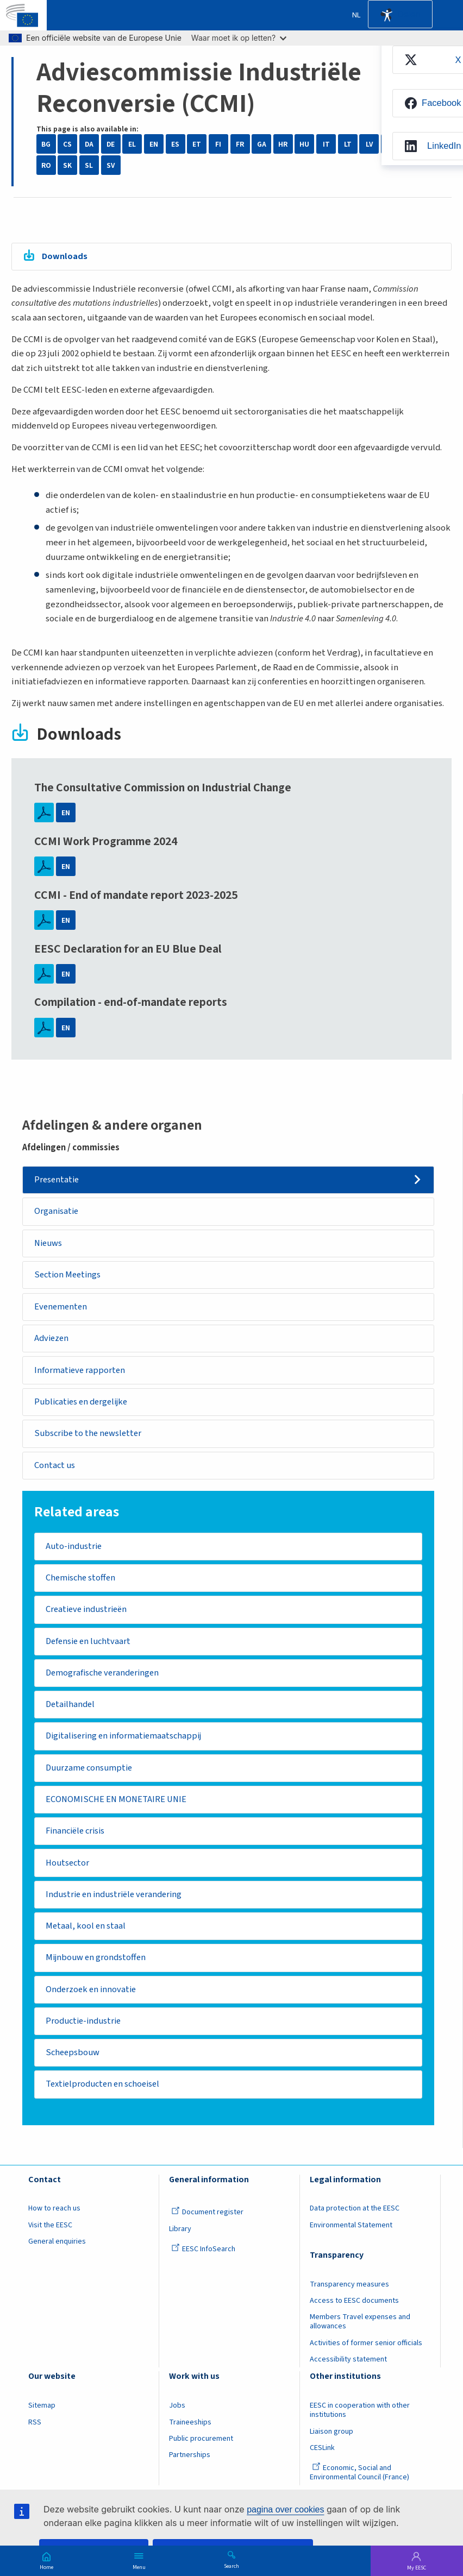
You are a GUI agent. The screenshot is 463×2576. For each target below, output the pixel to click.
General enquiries (57, 2252)
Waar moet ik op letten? (238, 37)
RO (46, 165)
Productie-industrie (85, 2030)
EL (132, 144)
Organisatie (57, 1211)
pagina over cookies (285, 2509)
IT (326, 144)
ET (196, 144)
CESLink (322, 2458)
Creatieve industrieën (89, 1613)
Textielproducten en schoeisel (105, 2094)
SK (67, 165)
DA (89, 144)
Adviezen (53, 1339)
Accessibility (387, 15)
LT (348, 144)
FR (240, 144)
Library (180, 2239)
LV (369, 144)
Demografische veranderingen (105, 1677)
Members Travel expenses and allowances (360, 2333)
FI (218, 144)
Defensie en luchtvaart (90, 1645)
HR (282, 144)
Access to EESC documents (354, 2311)
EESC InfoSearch (203, 2259)
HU (304, 144)
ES (175, 144)
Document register (207, 2223)
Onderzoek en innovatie (93, 1998)
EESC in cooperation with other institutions (360, 2421)
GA (261, 144)
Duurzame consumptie (90, 1774)
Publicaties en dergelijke (84, 1403)
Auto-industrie (75, 1549)
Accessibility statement (348, 2370)
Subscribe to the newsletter (90, 1436)
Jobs (177, 2416)
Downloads (64, 256)
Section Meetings (69, 1275)
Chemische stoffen (82, 1581)
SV (111, 165)
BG (46, 144)
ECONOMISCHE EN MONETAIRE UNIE (116, 1806)
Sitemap (41, 2416)
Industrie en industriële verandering (116, 1902)
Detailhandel (71, 1709)
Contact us (55, 1468)
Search (231, 2565)
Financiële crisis (77, 1838)
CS (67, 144)
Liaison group (331, 2442)
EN (153, 144)
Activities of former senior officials (366, 2353)
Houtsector (68, 1870)
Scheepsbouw (74, 2062)
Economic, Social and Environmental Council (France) (360, 2483)
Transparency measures (349, 2295)
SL (89, 165)
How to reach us (54, 2219)
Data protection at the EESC (354, 2219)
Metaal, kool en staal (86, 1934)
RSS (34, 2433)
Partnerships (189, 2465)
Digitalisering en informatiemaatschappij (127, 1742)
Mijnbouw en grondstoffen (97, 1966)
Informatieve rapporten (81, 1371)
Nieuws (49, 1243)
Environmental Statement (351, 2236)
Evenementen (62, 1307)
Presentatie (58, 1179)
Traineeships (190, 2433)
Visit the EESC (50, 2236)
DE (111, 144)
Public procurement (201, 2449)
